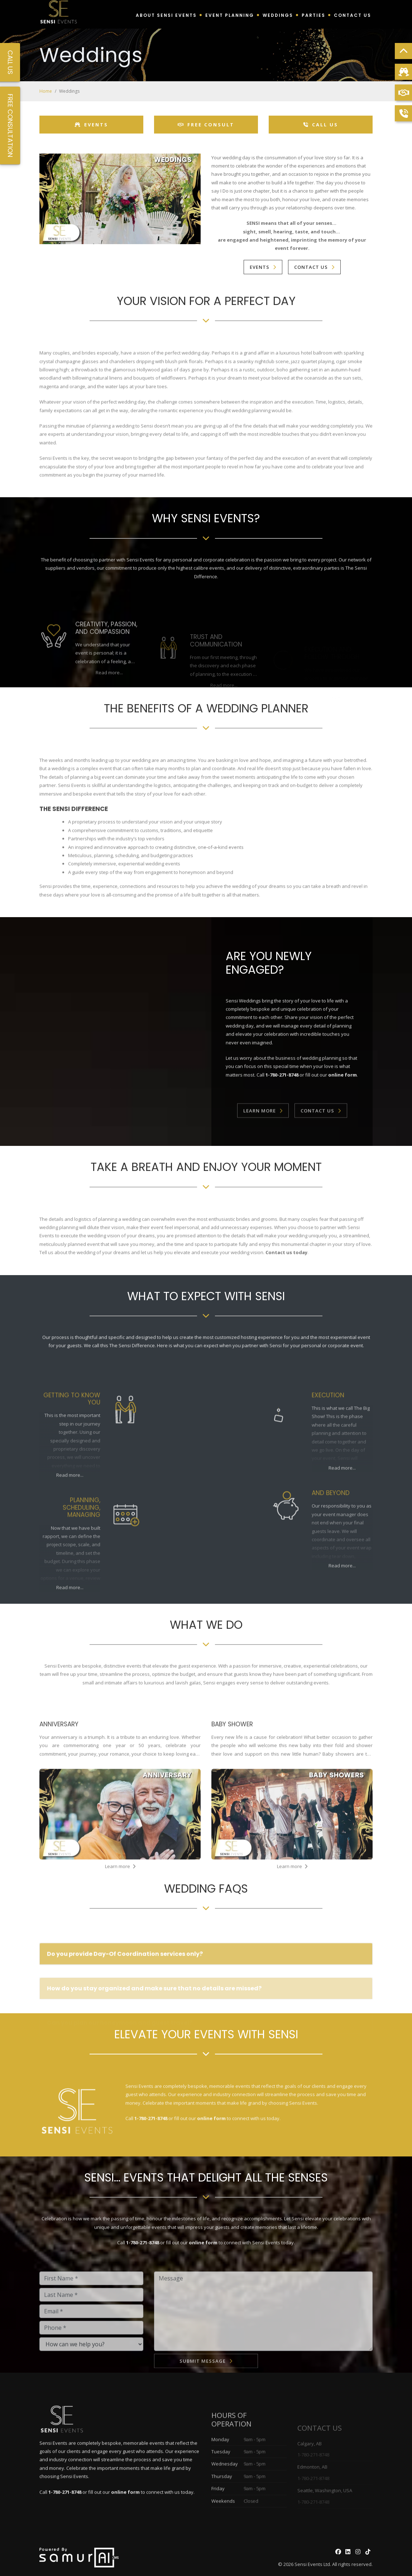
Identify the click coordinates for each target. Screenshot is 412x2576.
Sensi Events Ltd (312, 2564)
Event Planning (229, 15)
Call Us (320, 124)
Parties (313, 15)
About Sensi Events (166, 15)
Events (91, 124)
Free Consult (206, 124)
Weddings (278, 15)
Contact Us (352, 15)
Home (45, 91)
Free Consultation (10, 125)
